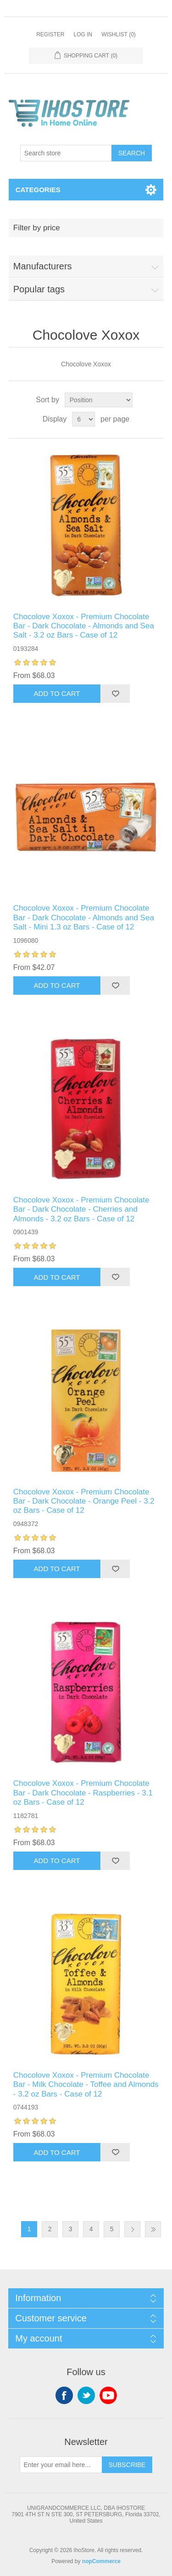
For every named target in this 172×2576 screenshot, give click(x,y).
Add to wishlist (115, 693)
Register (50, 34)
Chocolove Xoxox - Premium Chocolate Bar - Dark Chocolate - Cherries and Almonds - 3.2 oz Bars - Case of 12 (81, 1209)
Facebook (64, 2395)
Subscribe (127, 2464)
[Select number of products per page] (83, 419)
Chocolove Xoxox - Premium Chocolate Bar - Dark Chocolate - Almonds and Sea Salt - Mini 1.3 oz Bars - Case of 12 (83, 917)
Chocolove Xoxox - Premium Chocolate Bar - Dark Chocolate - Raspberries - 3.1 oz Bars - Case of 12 (83, 1793)
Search (131, 153)
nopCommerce (101, 2561)
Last (153, 2229)
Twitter (86, 2395)
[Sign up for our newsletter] (61, 2464)
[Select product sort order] (99, 400)
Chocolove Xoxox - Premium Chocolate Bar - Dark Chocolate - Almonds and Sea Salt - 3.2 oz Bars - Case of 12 (83, 626)
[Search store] (66, 153)
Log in (82, 34)
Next (132, 2229)
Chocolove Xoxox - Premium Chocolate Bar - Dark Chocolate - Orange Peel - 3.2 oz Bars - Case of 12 (84, 1501)
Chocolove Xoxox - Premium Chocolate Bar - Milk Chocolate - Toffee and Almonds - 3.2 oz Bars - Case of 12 (86, 2084)
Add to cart (57, 693)
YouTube (108, 2395)
